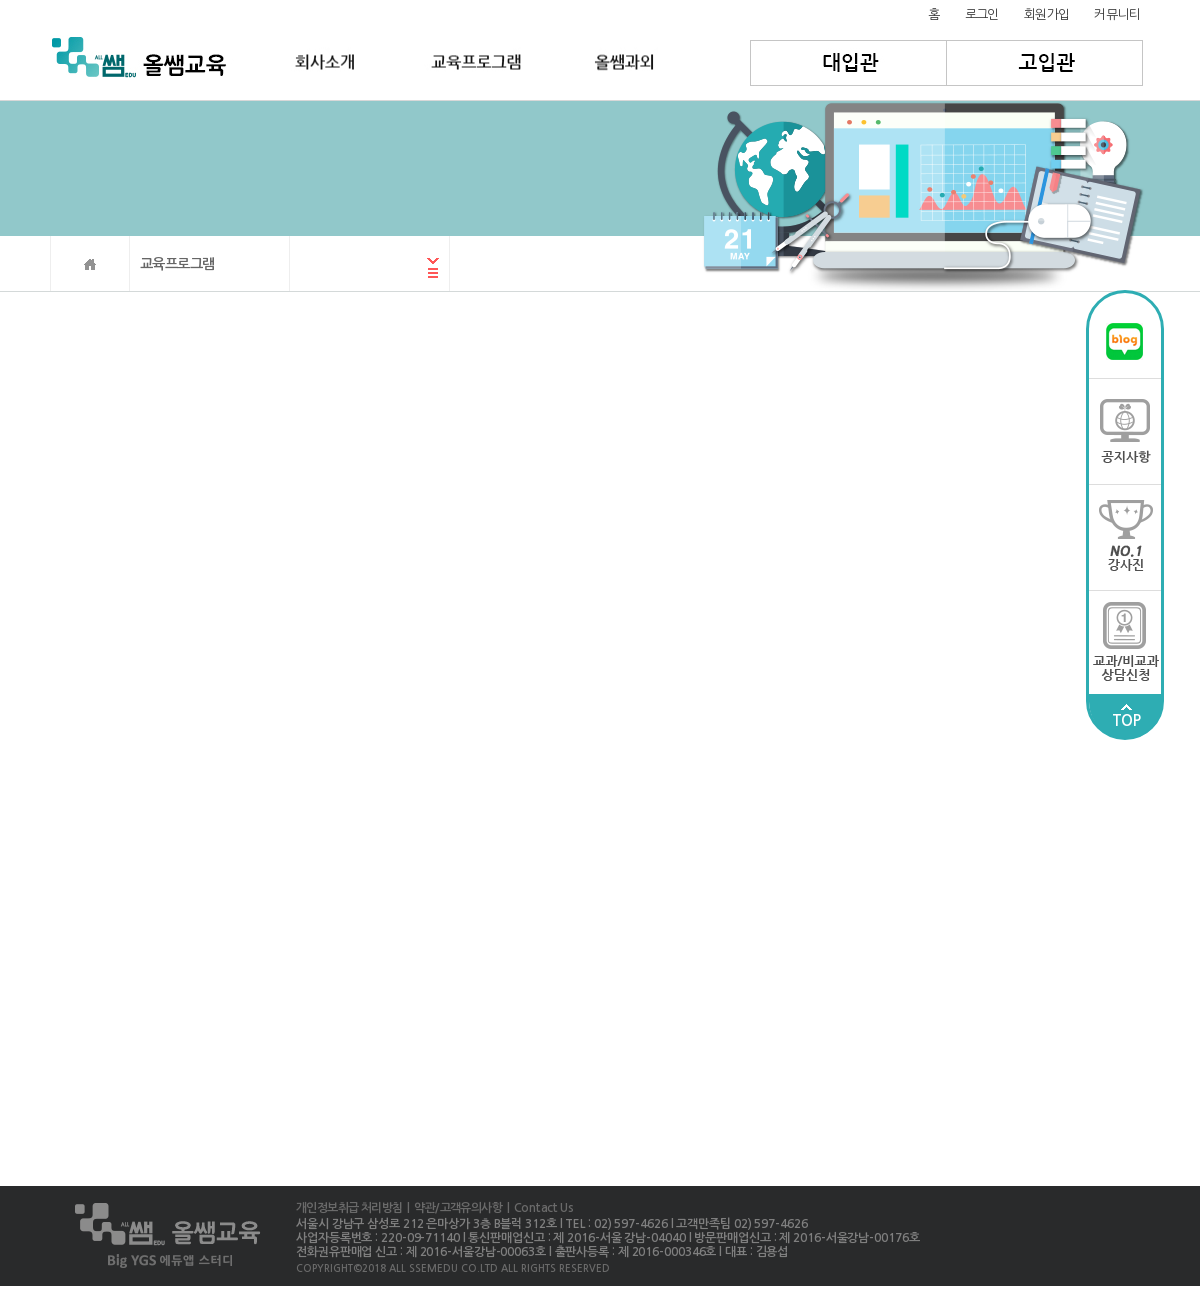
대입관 (848, 63)
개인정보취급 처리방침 (349, 1208)
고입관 (1045, 63)
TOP (1126, 716)
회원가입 (1047, 14)
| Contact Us (537, 1208)
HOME (90, 263)
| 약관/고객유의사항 (452, 1208)
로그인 (982, 14)
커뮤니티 (1117, 14)
